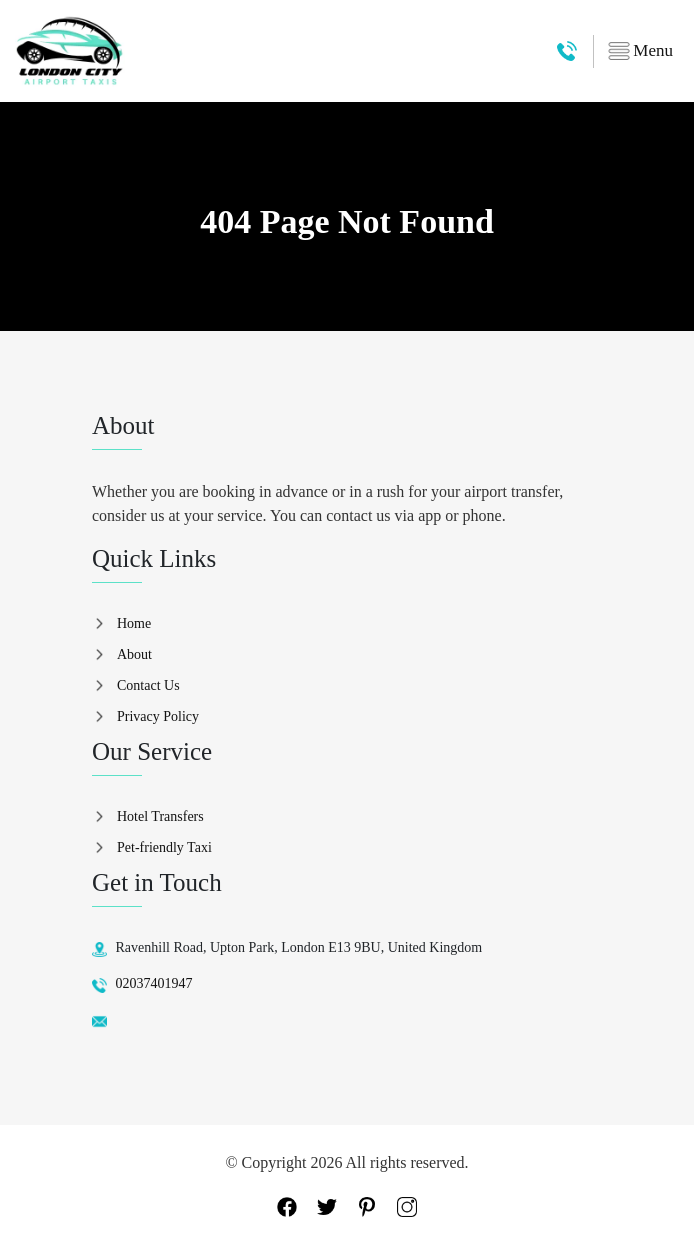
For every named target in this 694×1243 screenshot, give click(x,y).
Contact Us (148, 685)
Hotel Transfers (160, 816)
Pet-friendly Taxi (164, 847)
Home (134, 623)
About (134, 654)
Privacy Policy (158, 716)
